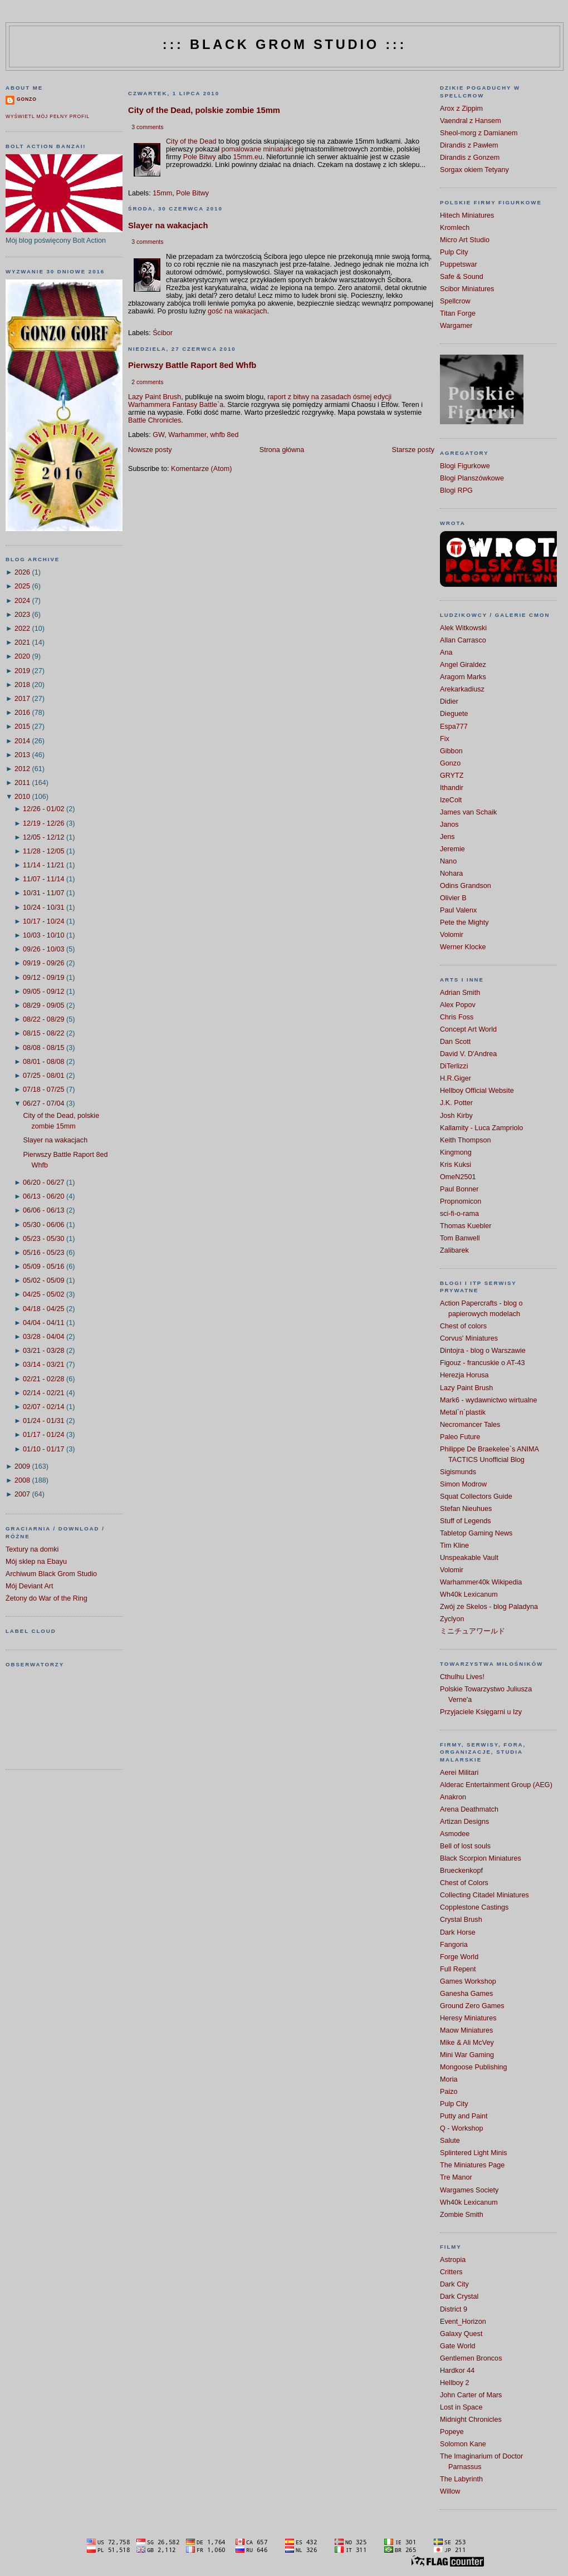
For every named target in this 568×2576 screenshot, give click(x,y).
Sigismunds (458, 1472)
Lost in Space (461, 2407)
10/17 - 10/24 (43, 921)
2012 (22, 769)
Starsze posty (413, 450)
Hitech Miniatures (467, 215)
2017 (22, 699)
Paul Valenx (458, 910)
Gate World (458, 2346)
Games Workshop (468, 1981)
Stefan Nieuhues (466, 1509)
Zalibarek (454, 1250)
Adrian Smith (460, 993)
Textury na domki (32, 1549)
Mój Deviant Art (29, 1586)
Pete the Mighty (464, 922)
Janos (449, 824)
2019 (22, 671)
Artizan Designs (464, 1822)
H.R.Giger (455, 1078)
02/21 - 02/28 (43, 1379)
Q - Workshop (461, 2128)
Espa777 (454, 726)
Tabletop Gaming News (476, 1533)
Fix (444, 739)
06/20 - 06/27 (43, 1182)
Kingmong (456, 1152)
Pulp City (454, 252)
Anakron (453, 1797)
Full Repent (458, 1969)
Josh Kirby (456, 1116)
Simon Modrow (463, 1484)
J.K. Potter (456, 1103)
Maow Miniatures (466, 2030)
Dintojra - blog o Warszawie (483, 1351)
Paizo (449, 2092)
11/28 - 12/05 (43, 851)
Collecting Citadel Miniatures (484, 1895)
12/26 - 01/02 (43, 809)
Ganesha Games (466, 1994)
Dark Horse (458, 1932)
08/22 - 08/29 (43, 1019)
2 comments (147, 382)
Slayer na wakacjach (55, 1140)
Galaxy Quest (461, 2334)
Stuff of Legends (465, 1521)
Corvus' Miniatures (469, 1338)
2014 (22, 741)
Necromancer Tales (470, 1425)
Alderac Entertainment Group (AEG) (496, 1785)
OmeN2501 (458, 1177)
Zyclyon (452, 1619)
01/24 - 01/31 (43, 1421)
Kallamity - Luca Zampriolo (481, 1128)
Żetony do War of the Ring (46, 1598)
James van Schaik (468, 812)
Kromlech (454, 228)
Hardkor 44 (457, 2370)
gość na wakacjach (237, 311)
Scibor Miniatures (467, 289)
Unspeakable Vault (469, 1558)
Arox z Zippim (461, 108)
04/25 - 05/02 (43, 1294)
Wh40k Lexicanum (469, 1594)
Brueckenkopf (461, 1871)
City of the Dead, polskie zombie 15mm (204, 110)
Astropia (453, 2260)
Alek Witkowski (463, 628)
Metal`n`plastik (463, 1412)
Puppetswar (458, 264)
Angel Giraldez (463, 665)
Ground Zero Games (472, 2006)
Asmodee (454, 1834)
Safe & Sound (461, 277)
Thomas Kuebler (466, 1226)
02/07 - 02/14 (43, 1407)
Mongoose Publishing (473, 2067)
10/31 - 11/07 (43, 893)
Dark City (454, 2284)
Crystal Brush (461, 1920)
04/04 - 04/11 (43, 1323)
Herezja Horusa (464, 1375)
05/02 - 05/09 (43, 1280)
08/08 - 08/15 (43, 1048)
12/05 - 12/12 (43, 837)
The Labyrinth (461, 2479)
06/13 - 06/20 (43, 1196)
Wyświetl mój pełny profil (48, 116)
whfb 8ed (224, 435)
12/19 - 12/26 (43, 823)
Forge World (459, 1957)
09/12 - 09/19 (43, 978)
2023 (22, 615)
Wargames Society (469, 2190)
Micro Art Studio (464, 240)
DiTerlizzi (454, 1066)
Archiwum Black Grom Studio (51, 1574)
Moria (449, 2079)
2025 (22, 586)
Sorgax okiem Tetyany (474, 170)
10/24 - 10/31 (43, 907)
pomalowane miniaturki (257, 149)
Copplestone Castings (474, 1907)
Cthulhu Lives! (462, 1677)
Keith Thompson (465, 1140)
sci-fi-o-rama (459, 1214)
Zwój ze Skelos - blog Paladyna (489, 1607)
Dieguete (454, 714)
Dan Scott (455, 1042)
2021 (22, 642)
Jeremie (452, 849)
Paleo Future (460, 1437)
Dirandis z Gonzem (470, 157)
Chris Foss (456, 1017)
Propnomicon (460, 1201)
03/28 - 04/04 (43, 1337)
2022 (22, 628)
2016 (22, 713)
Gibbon (451, 751)
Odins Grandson (465, 886)
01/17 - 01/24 (43, 1435)
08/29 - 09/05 (43, 1005)
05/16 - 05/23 (43, 1253)
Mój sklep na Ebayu (36, 1562)
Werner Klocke (463, 947)
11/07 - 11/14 (43, 879)
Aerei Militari (459, 1773)
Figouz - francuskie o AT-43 (482, 1363)
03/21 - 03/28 (43, 1351)
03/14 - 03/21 (43, 1364)
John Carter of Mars (471, 2395)
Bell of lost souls (465, 1846)
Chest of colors (463, 1326)
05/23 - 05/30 (43, 1239)
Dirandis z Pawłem (469, 145)
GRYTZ (452, 775)
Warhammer (187, 435)
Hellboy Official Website (477, 1091)
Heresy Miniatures (468, 2018)
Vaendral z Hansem (470, 121)
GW (158, 435)
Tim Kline (454, 1545)
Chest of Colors (464, 1883)
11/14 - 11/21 (43, 865)
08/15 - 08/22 (43, 1033)
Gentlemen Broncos (471, 2358)
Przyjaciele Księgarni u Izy (481, 1712)
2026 (22, 572)
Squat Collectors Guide (476, 1496)
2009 (22, 1466)
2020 (22, 656)
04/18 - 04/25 (43, 1309)
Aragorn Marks (463, 677)
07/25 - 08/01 (43, 1076)
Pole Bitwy (199, 157)
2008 (22, 1480)
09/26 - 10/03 (43, 949)
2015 (22, 726)
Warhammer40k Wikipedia (481, 1582)
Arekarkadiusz (462, 689)
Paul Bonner (459, 1189)
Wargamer (456, 326)
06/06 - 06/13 (43, 1210)
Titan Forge (458, 313)
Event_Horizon (463, 2321)
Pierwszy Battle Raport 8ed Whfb (192, 365)
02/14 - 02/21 (43, 1393)
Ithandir (451, 788)
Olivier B (453, 898)
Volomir (451, 935)
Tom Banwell (459, 1238)
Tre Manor (456, 2177)
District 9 (453, 2309)
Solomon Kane (463, 2444)
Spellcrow (455, 301)
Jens (447, 837)
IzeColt (451, 800)
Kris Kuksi (455, 1165)
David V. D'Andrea (468, 1054)
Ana (446, 652)
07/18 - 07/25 (43, 1089)
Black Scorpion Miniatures (480, 1858)
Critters (451, 2272)
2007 (22, 1494)
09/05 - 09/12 (43, 991)
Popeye (452, 2432)
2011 (22, 783)
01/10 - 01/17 (43, 1449)
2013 (22, 755)
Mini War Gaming (467, 2055)
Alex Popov (458, 1005)
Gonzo (27, 99)
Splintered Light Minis (473, 2153)
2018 (22, 685)
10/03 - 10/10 (43, 935)
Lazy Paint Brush (154, 397)
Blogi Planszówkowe (472, 478)
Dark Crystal (459, 2296)
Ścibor (163, 333)
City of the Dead (191, 141)
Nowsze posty (150, 450)
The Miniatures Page (472, 2165)
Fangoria (454, 1945)
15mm (162, 193)
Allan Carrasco (463, 640)
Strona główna (282, 450)
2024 (22, 601)
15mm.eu (248, 157)
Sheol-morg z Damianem (478, 133)
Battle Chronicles (154, 420)
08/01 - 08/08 (43, 1062)
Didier (449, 701)
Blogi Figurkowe (465, 466)
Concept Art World (468, 1029)
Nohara (451, 873)
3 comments (147, 127)
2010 (22, 797)
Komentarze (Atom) (201, 469)
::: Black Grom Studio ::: (285, 44)
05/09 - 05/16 (43, 1266)
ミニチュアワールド (472, 1631)
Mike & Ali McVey (467, 2043)
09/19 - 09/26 (43, 963)
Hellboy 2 (454, 2383)
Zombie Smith (461, 2215)
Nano (448, 861)
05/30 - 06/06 (43, 1225)
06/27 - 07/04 (43, 1103)
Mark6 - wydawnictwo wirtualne (488, 1400)
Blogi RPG (456, 490)
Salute (450, 2141)
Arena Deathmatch (469, 1809)
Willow (450, 2491)
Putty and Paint (464, 2116)
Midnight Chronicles (471, 2419)
